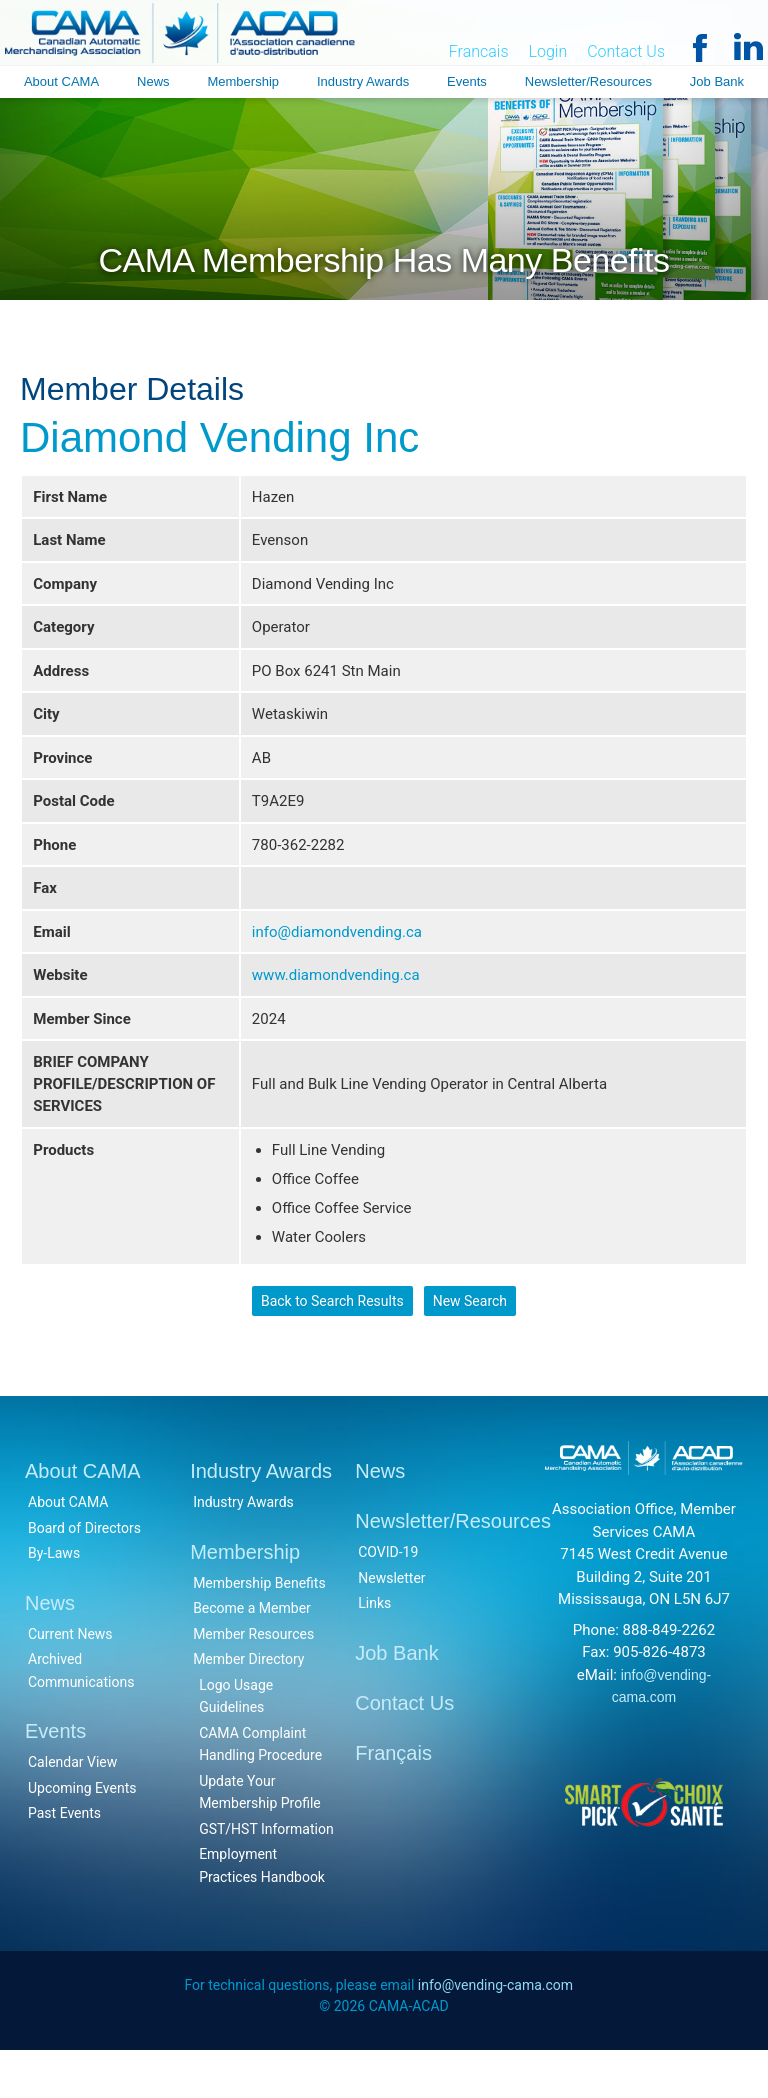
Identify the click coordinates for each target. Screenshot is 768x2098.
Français (393, 1797)
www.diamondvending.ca (336, 998)
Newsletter (391, 1622)
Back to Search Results (331, 1343)
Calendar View (72, 1807)
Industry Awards (363, 81)
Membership (243, 81)
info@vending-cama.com (495, 2031)
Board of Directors (84, 1572)
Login (548, 52)
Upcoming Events (82, 1832)
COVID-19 (388, 1597)
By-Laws (54, 1598)
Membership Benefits (259, 1627)
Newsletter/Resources (588, 81)
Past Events (64, 1858)
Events (467, 81)
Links (374, 1648)
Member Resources (253, 1678)
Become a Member (252, 1653)
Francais (479, 52)
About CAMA (61, 81)
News (153, 81)
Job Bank (717, 81)
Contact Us (626, 52)
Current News (70, 1678)
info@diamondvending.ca (337, 953)
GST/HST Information (266, 1873)
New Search (470, 1343)
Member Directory (248, 1704)
